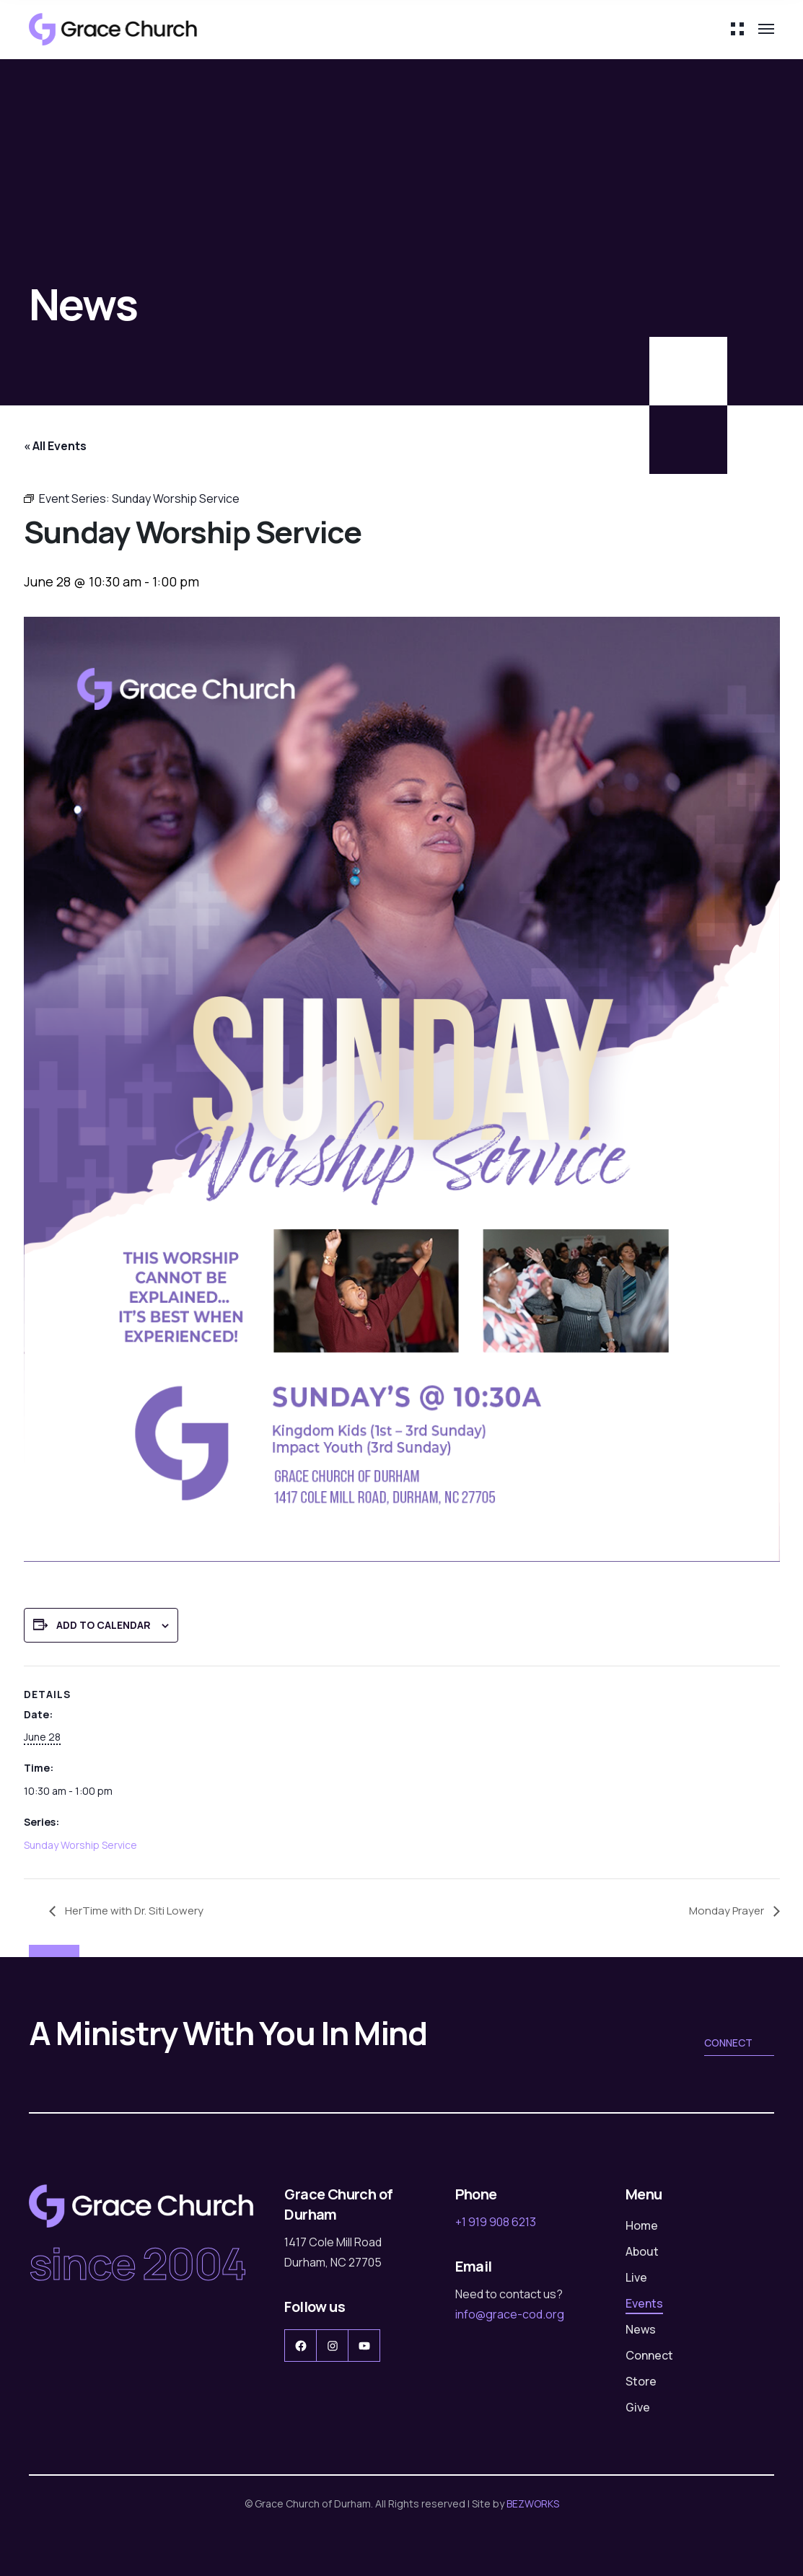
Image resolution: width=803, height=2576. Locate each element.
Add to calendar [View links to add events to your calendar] (103, 1625)
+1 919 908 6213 (495, 2222)
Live (636, 2277)
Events (644, 2303)
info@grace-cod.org (509, 2314)
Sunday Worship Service (80, 1845)
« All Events (55, 446)
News (641, 2329)
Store (641, 2381)
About (642, 2251)
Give (638, 2407)
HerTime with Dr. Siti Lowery (136, 1910)
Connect (739, 2044)
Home (642, 2225)
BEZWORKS (532, 2503)
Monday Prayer (725, 1910)
